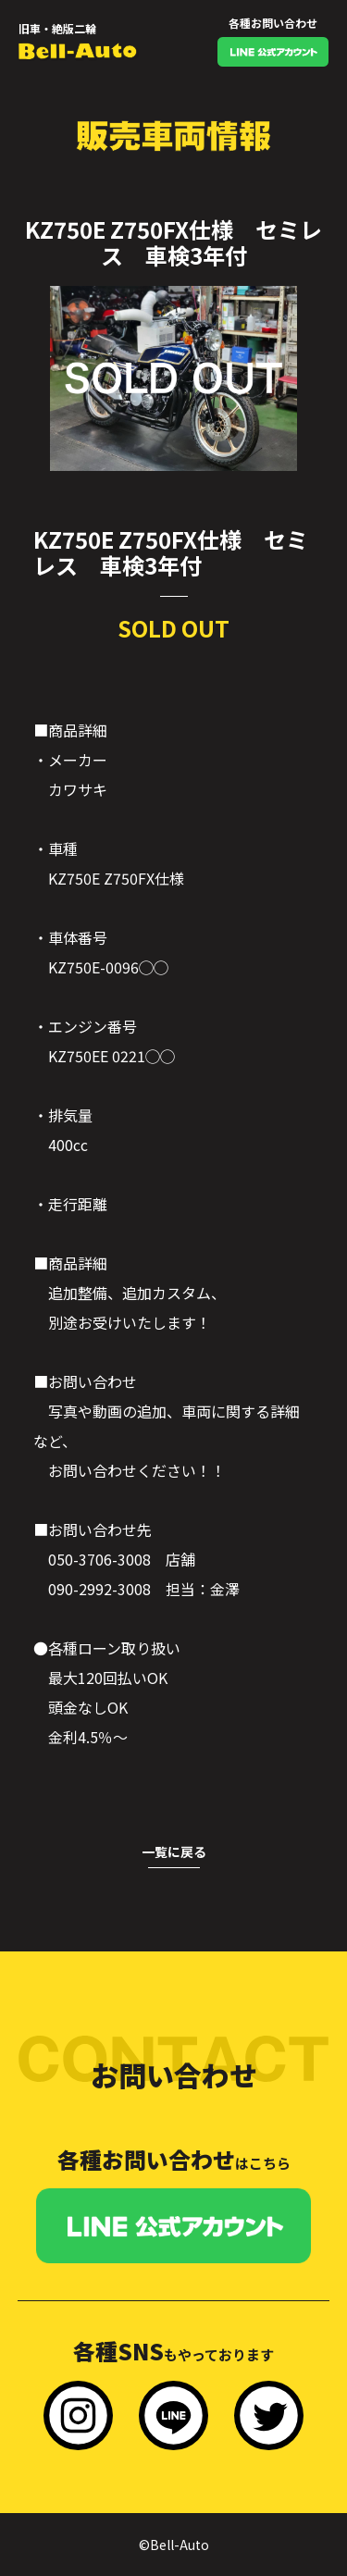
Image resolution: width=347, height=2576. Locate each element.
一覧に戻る (174, 1851)
